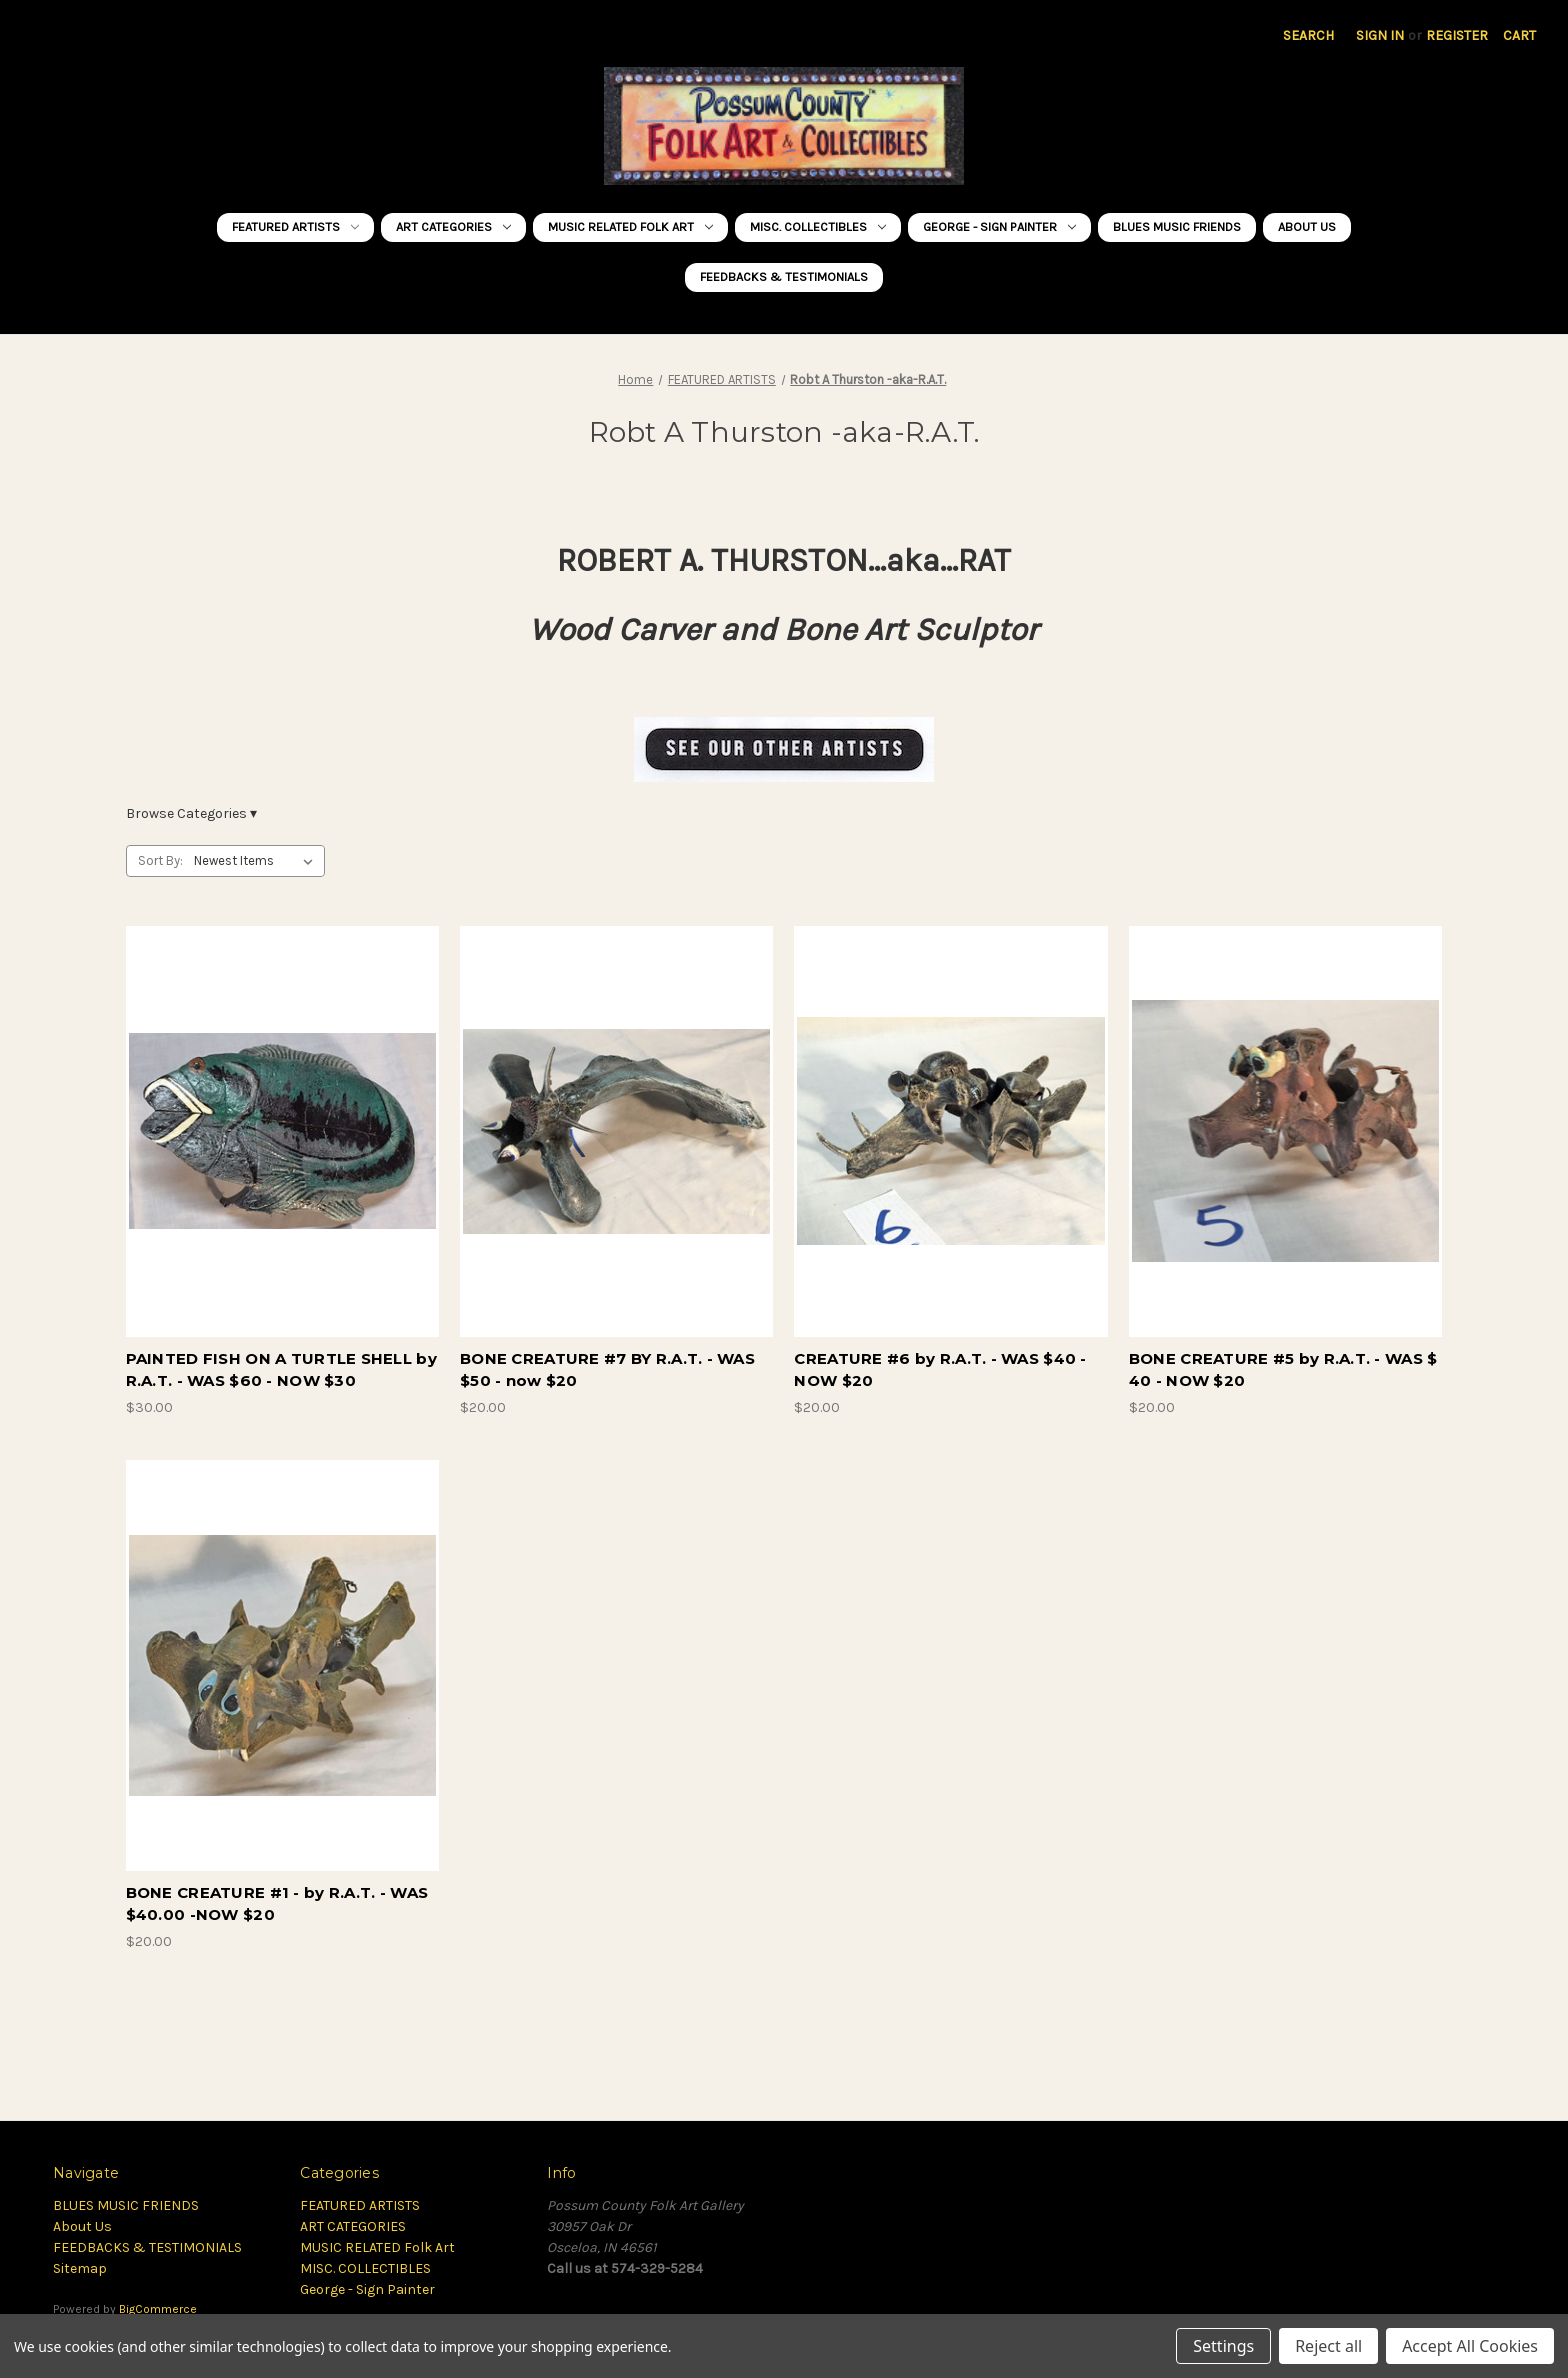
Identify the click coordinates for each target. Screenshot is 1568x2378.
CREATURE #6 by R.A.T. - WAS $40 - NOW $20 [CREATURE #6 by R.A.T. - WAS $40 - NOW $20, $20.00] (940, 1370)
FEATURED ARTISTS (295, 226)
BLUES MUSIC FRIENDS (1177, 226)
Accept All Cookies (1470, 2346)
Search (1308, 35)
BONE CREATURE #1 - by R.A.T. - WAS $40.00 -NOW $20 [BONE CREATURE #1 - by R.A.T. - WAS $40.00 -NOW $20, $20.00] (277, 1904)
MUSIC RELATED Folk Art (630, 226)
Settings (1223, 2346)
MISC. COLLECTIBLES (818, 226)
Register (1457, 35)
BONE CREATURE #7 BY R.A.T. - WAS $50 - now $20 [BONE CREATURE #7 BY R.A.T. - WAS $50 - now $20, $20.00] (607, 1370)
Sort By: (160, 860)
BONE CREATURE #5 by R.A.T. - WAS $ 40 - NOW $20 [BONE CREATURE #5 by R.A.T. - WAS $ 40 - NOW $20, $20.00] (1283, 1370)
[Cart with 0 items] (1519, 35)
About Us (1307, 226)
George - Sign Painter (999, 226)
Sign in (1380, 35)
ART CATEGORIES (453, 226)
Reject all (1328, 2346)
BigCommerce (158, 2309)
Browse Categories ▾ (191, 813)
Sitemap (80, 2268)
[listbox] (257, 861)
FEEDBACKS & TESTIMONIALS (784, 276)
